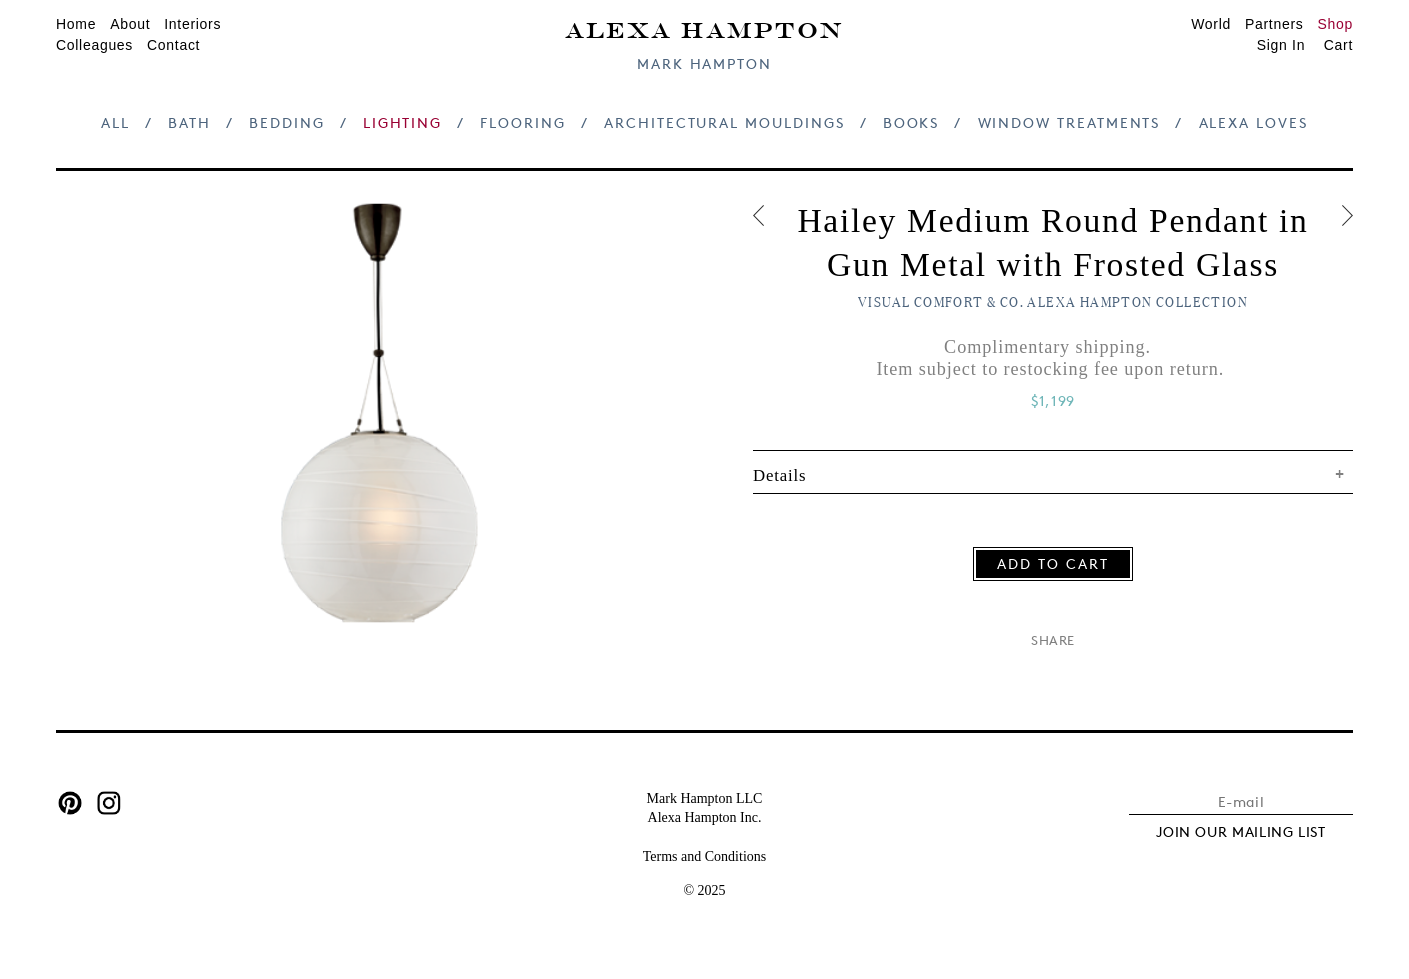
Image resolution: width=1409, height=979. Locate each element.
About (130, 24)
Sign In (1281, 45)
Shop (1336, 24)
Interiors (192, 24)
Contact (173, 45)
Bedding (287, 122)
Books (911, 122)
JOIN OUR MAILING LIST (1241, 831)
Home (76, 24)
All (115, 122)
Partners (1274, 24)
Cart (1338, 45)
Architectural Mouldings (724, 122)
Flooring (522, 122)
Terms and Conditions (704, 856)
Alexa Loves (1253, 122)
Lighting (402, 122)
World (1211, 24)
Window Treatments (1069, 122)
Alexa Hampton (704, 28)
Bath (189, 122)
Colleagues (94, 45)
